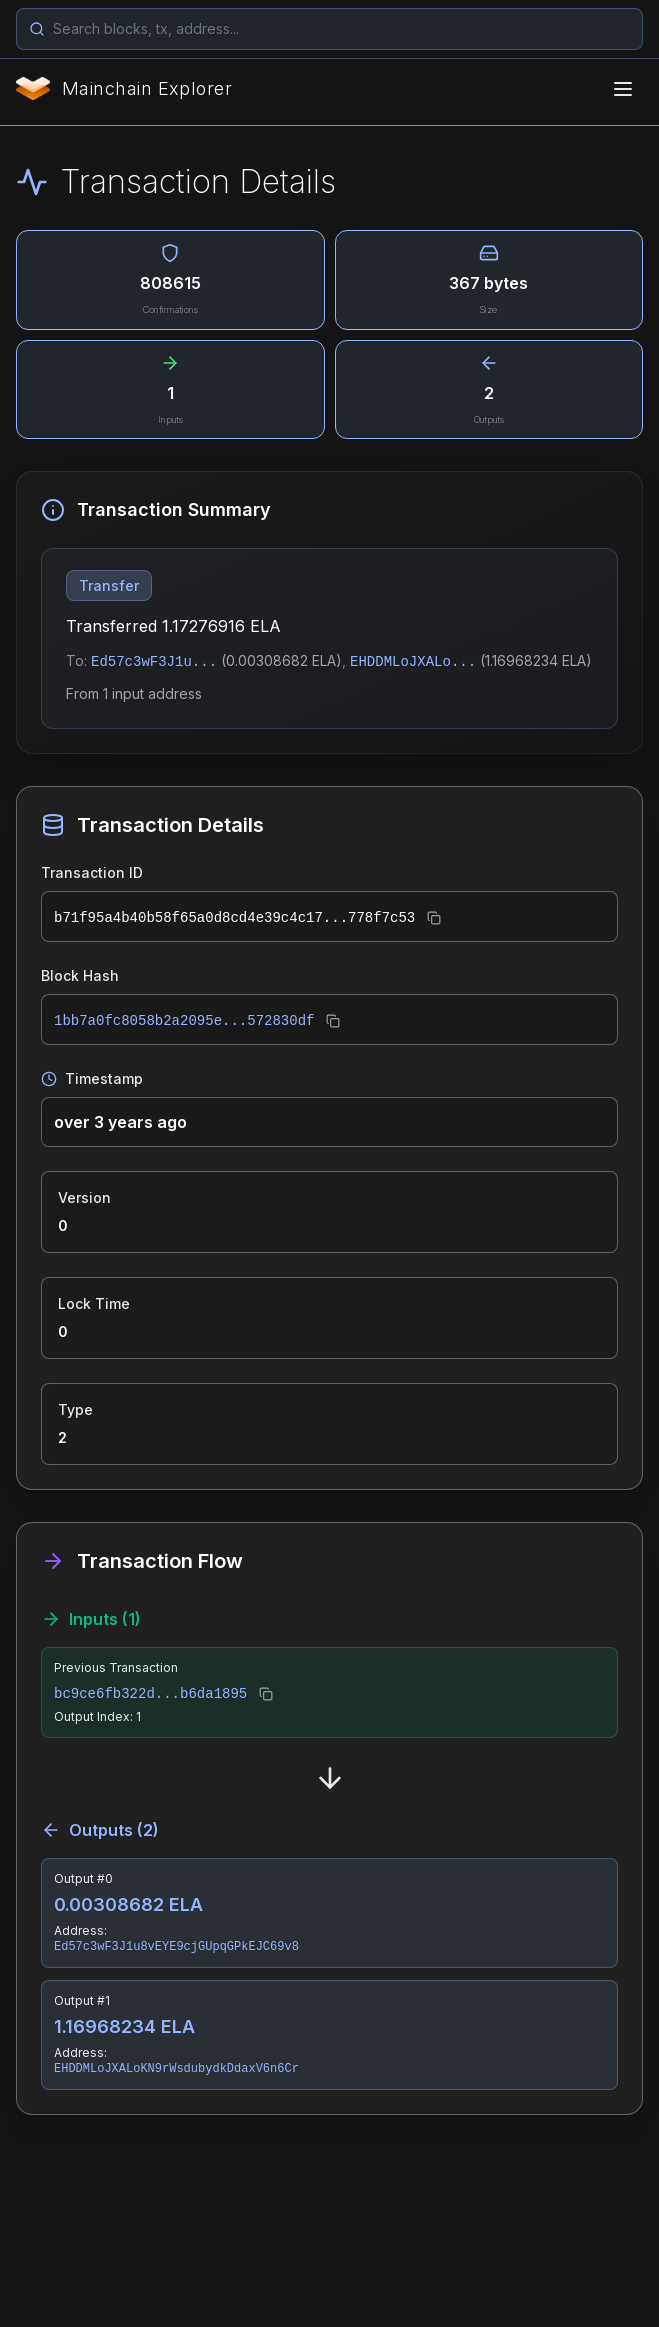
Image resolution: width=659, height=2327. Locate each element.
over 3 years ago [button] (120, 1122)
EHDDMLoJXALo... (413, 662)
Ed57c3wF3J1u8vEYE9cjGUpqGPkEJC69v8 (176, 1947)
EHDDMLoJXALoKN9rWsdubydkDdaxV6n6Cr (176, 2069)
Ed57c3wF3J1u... (154, 662)
